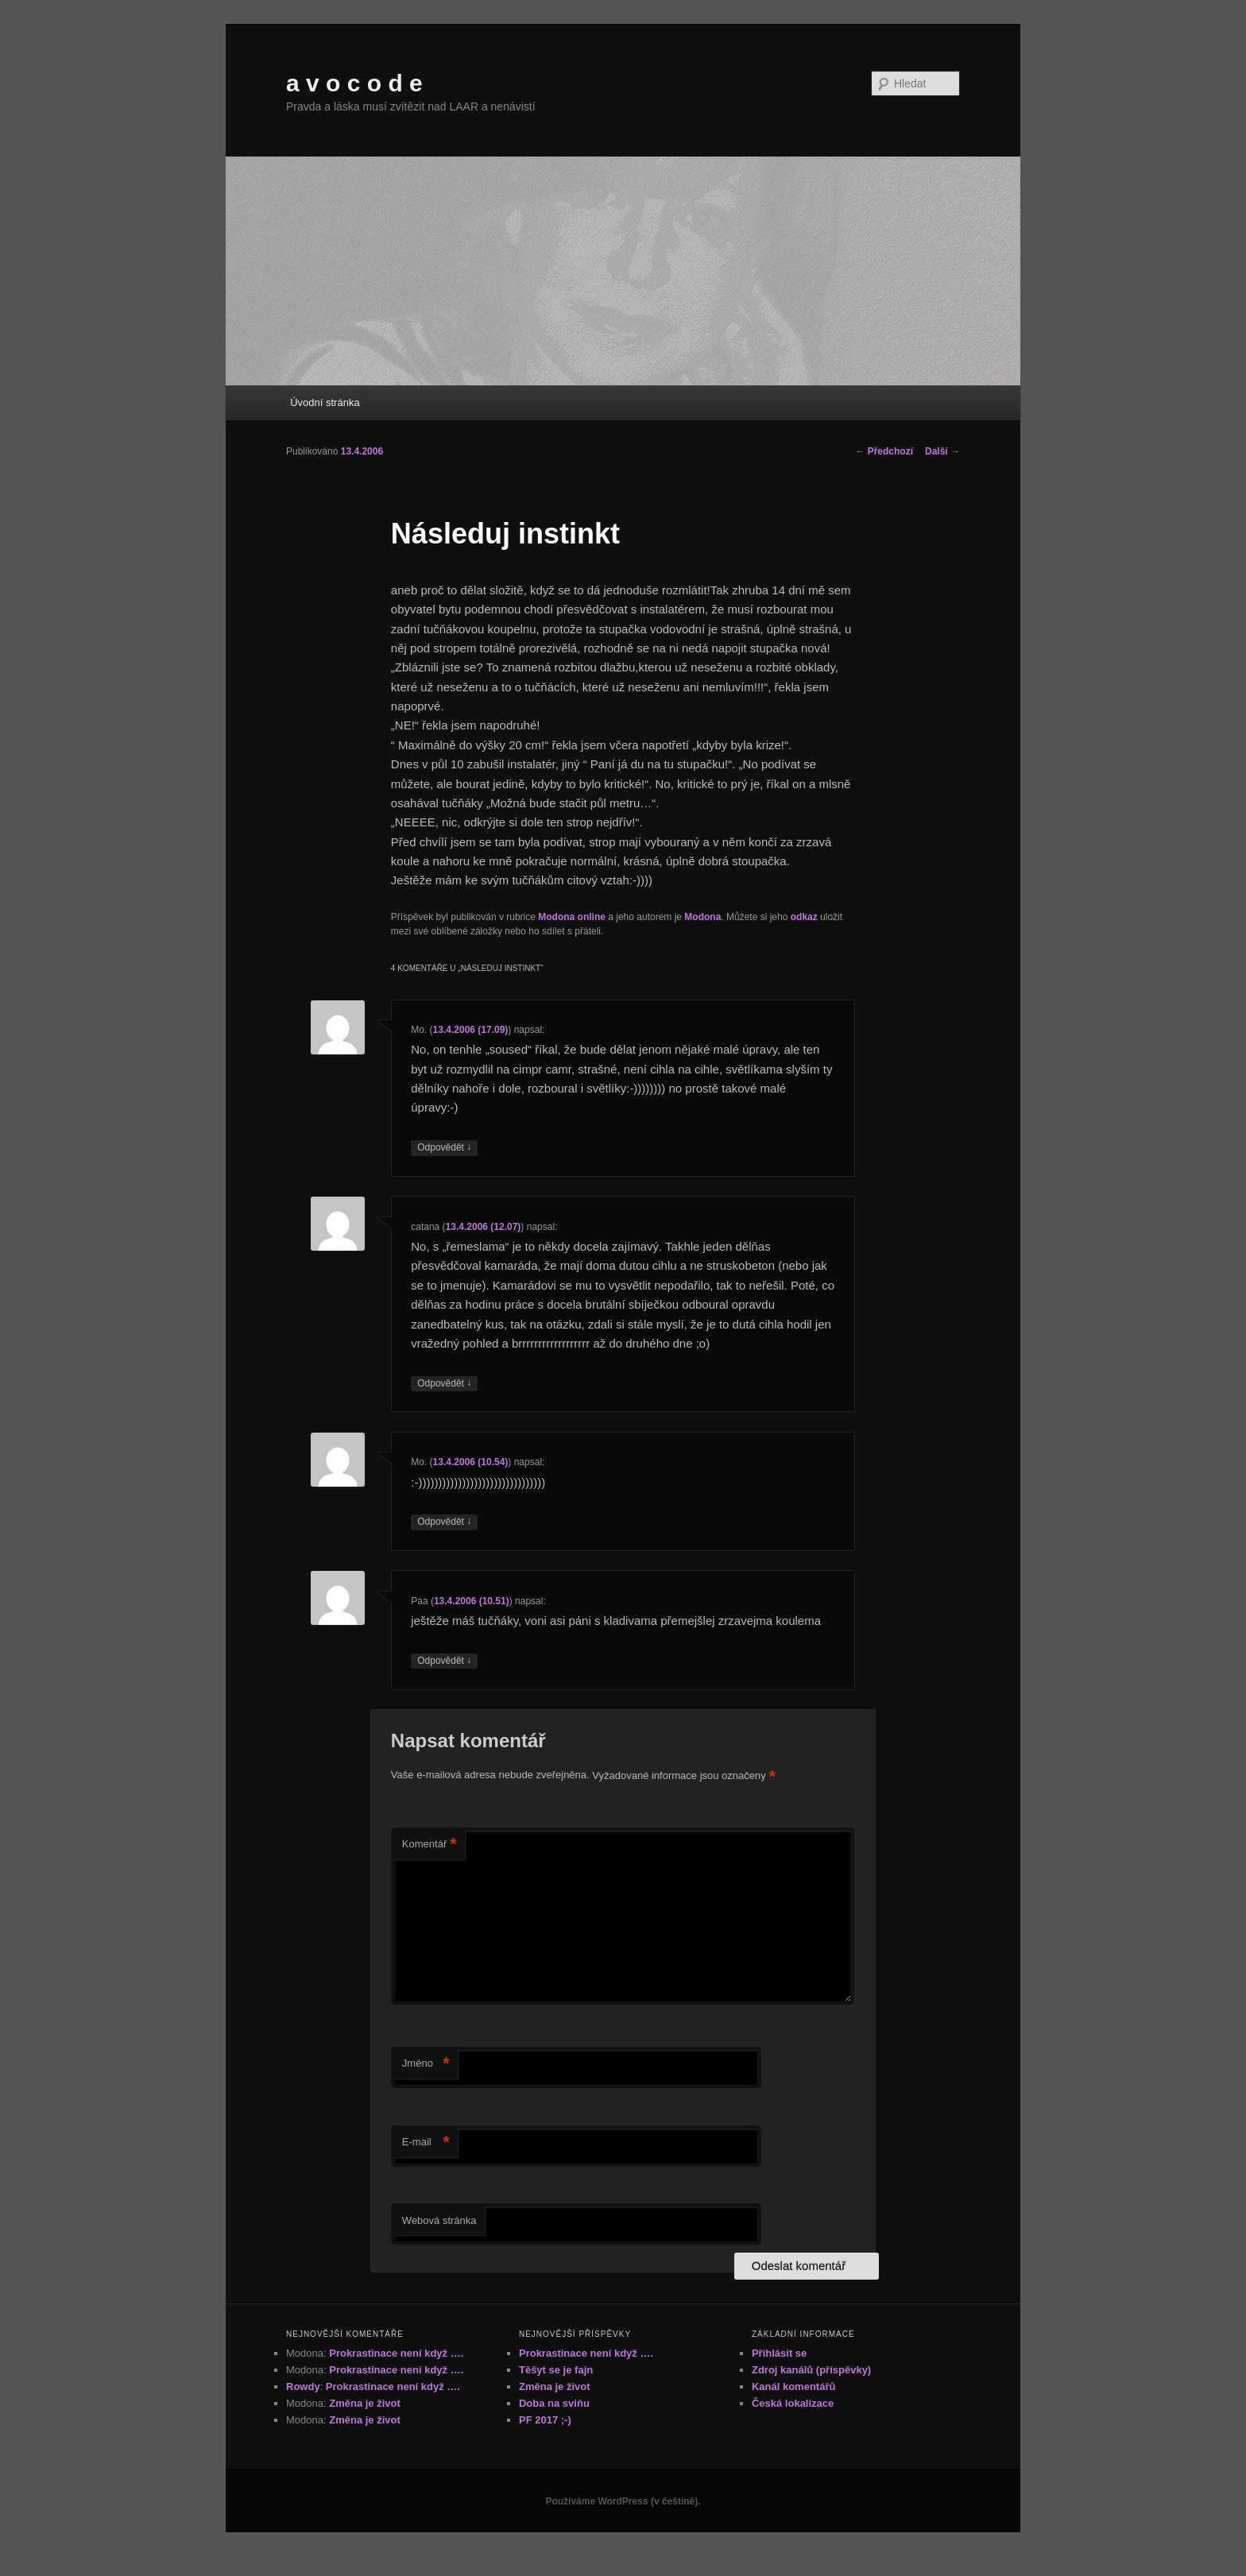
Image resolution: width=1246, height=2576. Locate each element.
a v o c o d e (354, 83)
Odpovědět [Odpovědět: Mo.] (444, 1147)
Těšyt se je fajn (556, 2370)
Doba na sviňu (554, 2403)
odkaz (804, 916)
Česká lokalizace (793, 2403)
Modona (702, 916)
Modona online (572, 916)
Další (942, 451)
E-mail (426, 2142)
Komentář (429, 1844)
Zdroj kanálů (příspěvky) (811, 2370)
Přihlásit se (779, 2353)
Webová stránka (439, 2220)
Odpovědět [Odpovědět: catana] (444, 1383)
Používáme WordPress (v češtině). (622, 2501)
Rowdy (303, 2386)
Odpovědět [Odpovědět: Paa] (444, 1661)
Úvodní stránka (324, 402)
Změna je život (364, 2403)
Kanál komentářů (793, 2386)
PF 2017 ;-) (545, 2420)
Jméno (426, 2063)
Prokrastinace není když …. (396, 2353)
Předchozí (884, 451)
